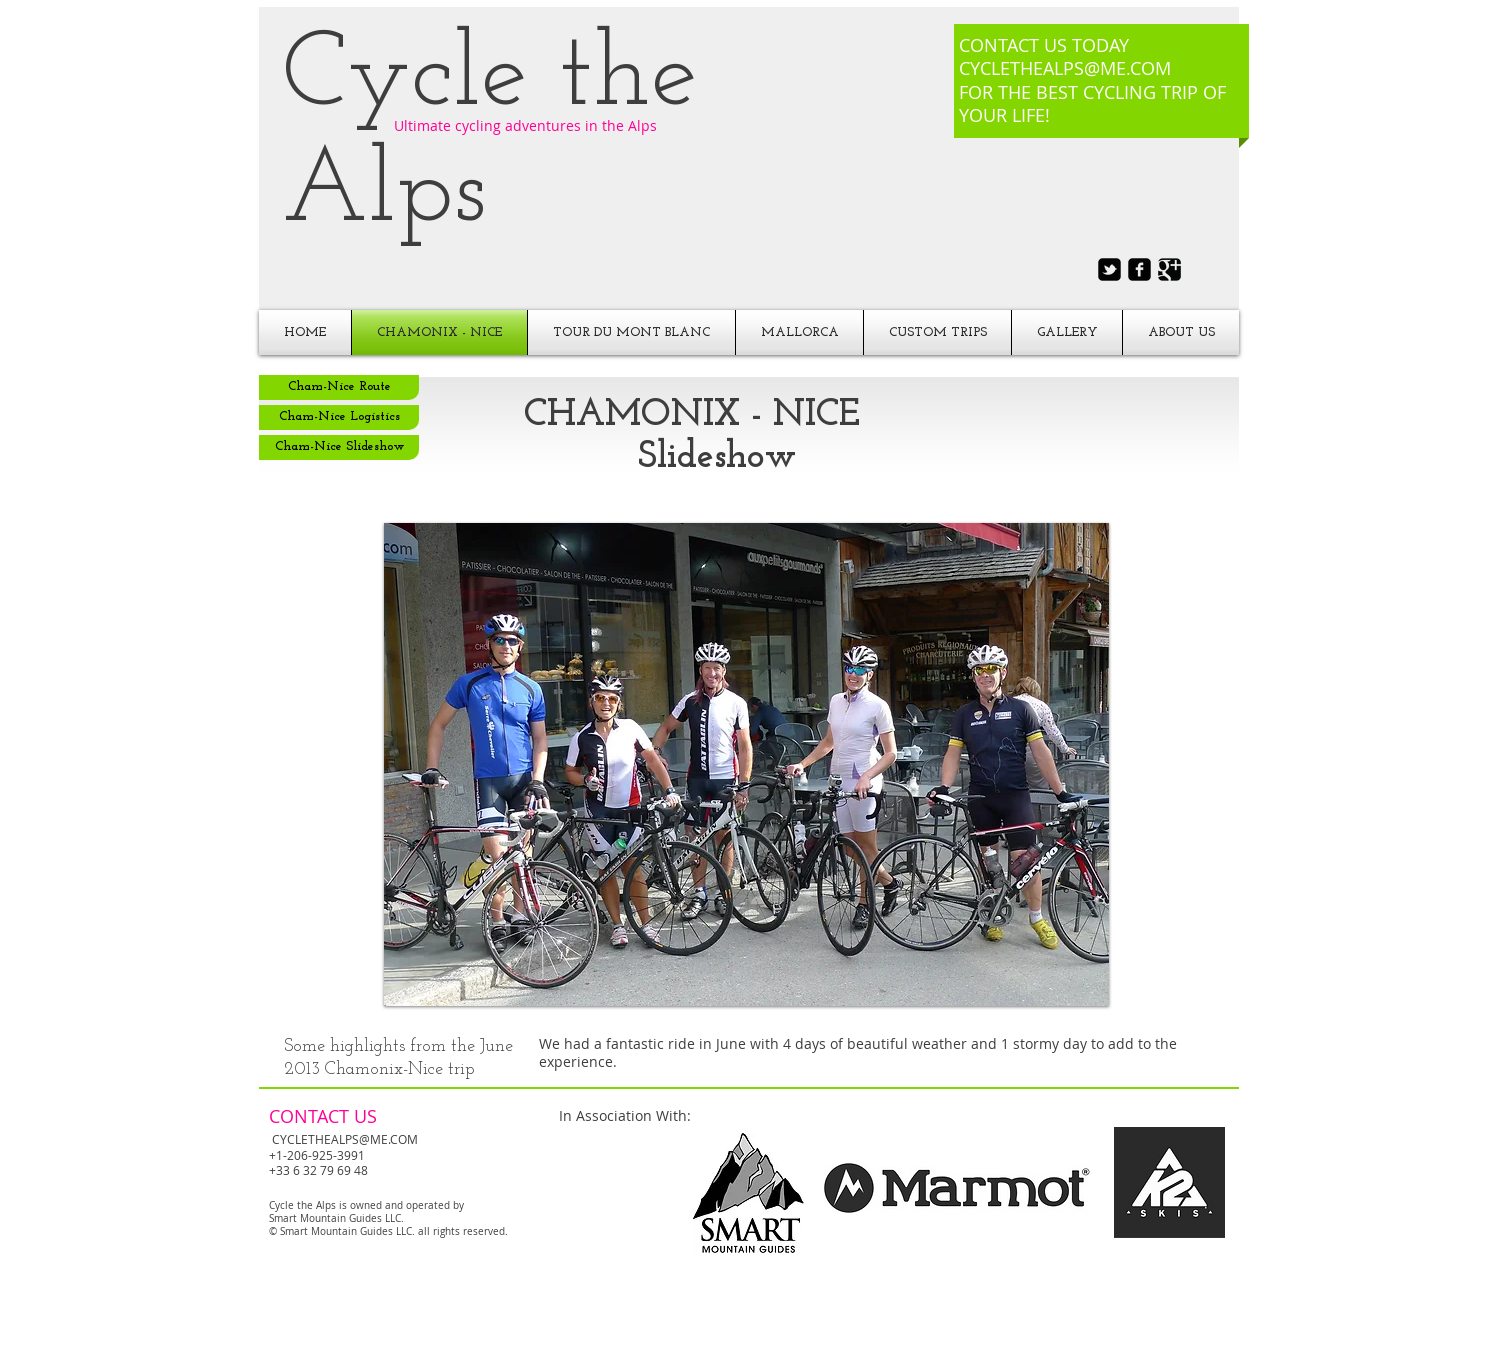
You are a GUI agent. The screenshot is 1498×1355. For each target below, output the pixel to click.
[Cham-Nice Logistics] (339, 417)
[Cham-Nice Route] (339, 387)
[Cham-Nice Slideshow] (339, 447)
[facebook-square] (1139, 269)
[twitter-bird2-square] (1109, 269)
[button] (746, 764)
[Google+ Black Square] (1169, 269)
